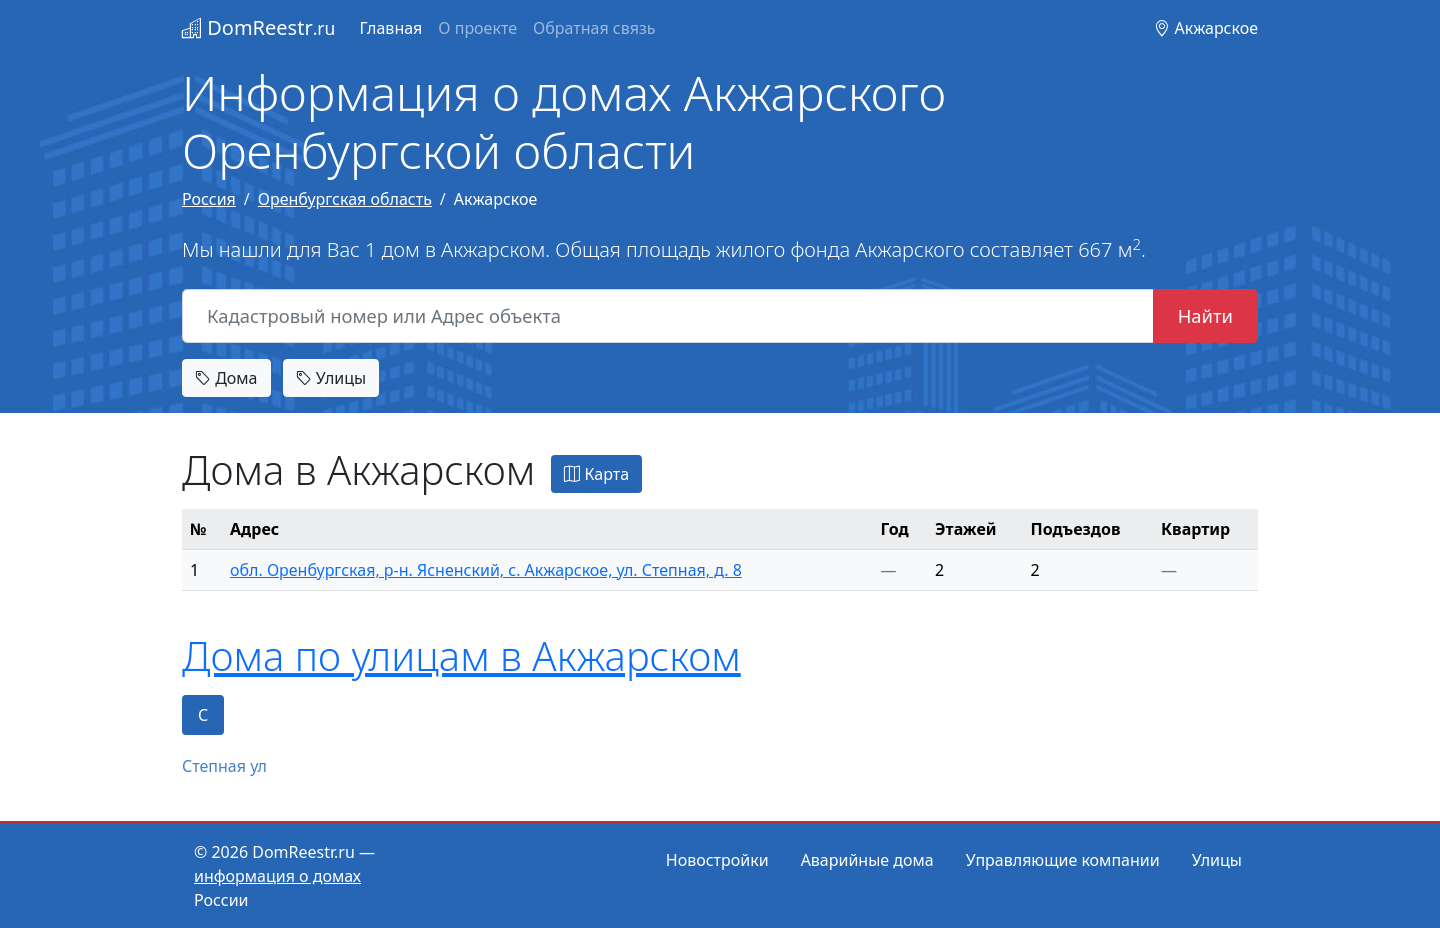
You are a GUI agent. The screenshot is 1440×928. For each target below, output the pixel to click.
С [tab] (203, 715)
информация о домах (277, 876)
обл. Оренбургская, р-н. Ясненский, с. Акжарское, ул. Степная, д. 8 (486, 570)
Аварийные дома (867, 860)
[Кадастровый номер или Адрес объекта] (668, 316)
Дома (226, 378)
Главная (390, 28)
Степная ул (224, 766)
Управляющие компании (1063, 860)
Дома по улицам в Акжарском (461, 655)
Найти (1205, 315)
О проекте (477, 28)
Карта (596, 474)
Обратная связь (594, 28)
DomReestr (258, 27)
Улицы (331, 378)
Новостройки (717, 860)
